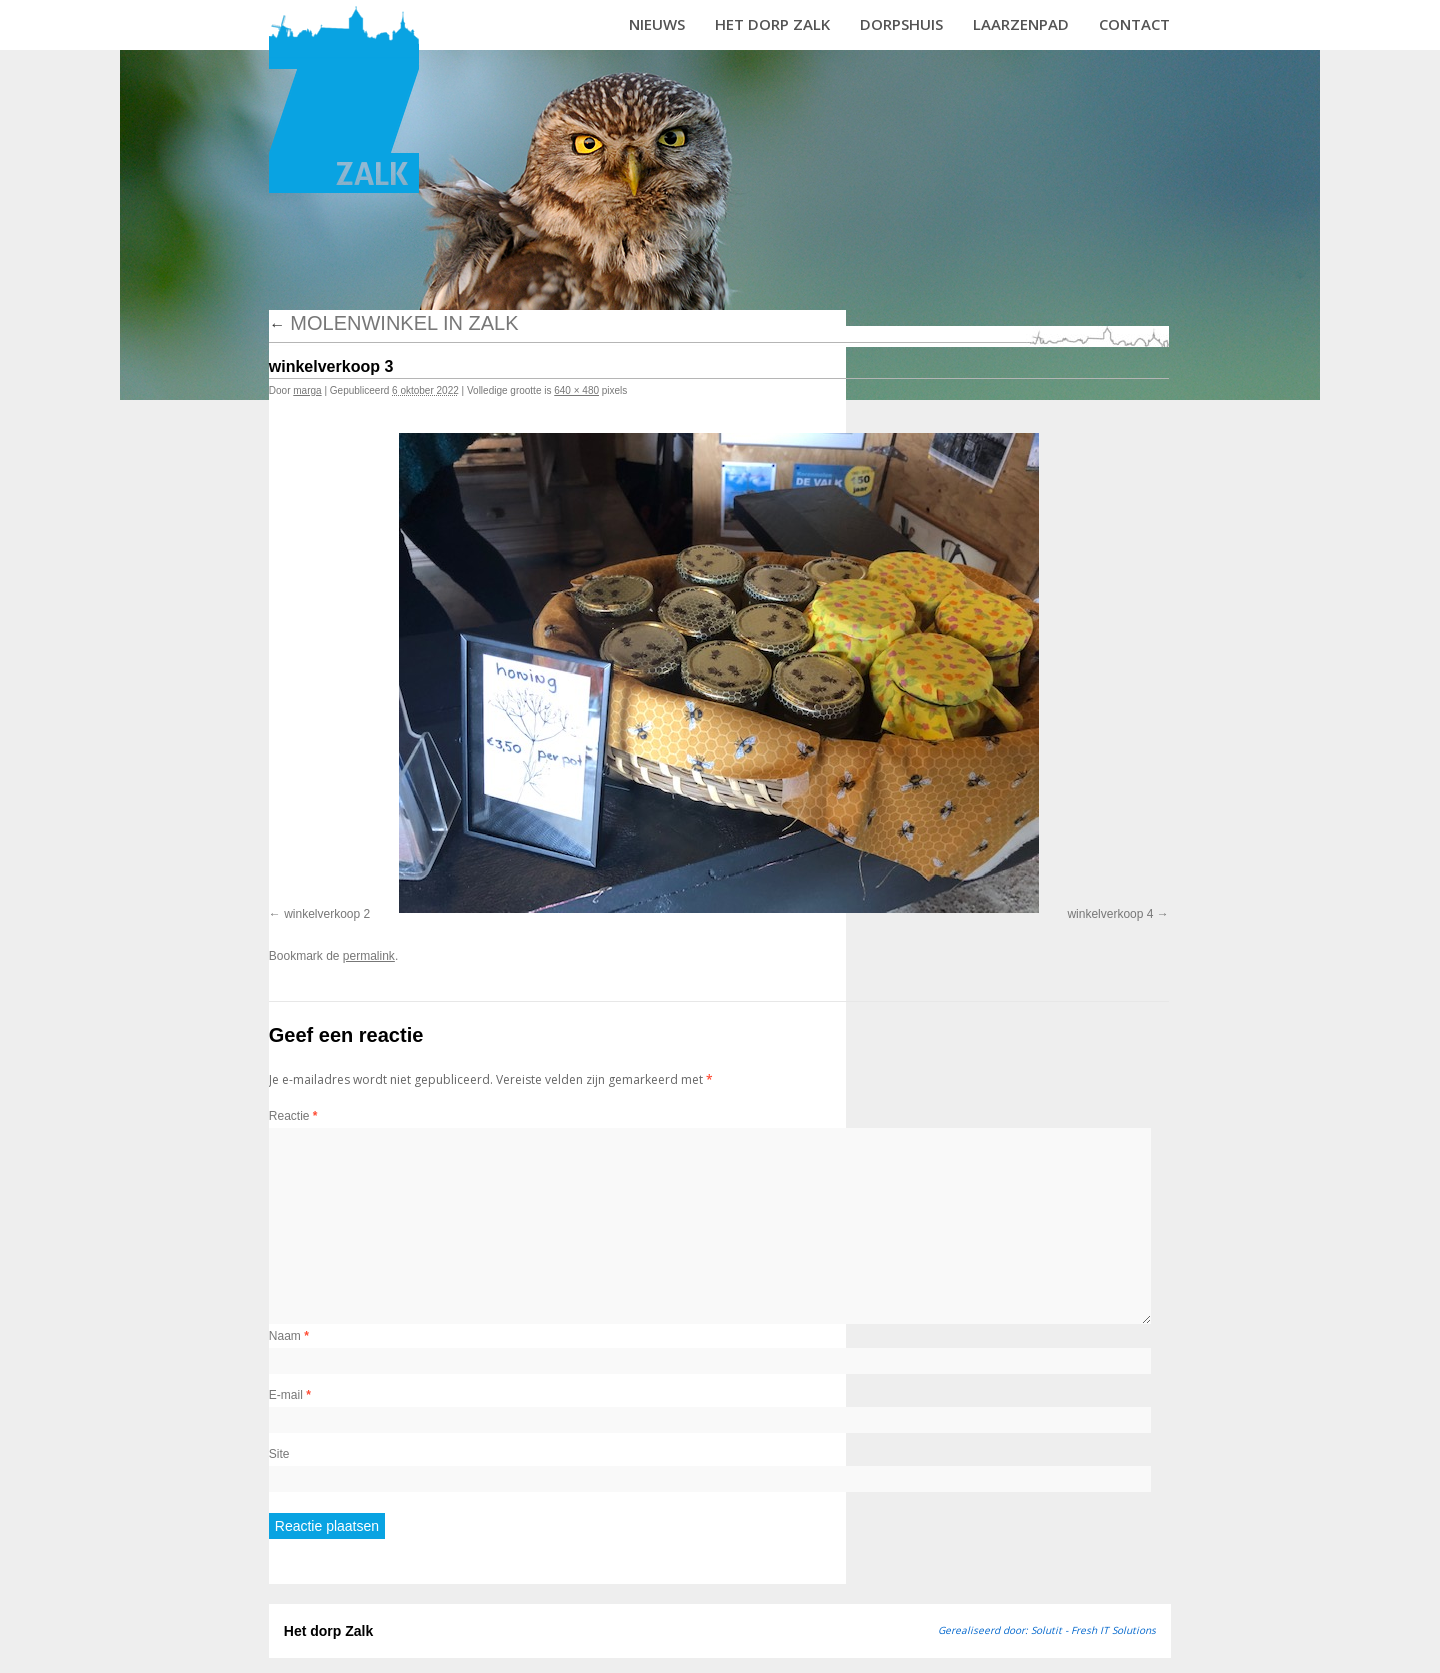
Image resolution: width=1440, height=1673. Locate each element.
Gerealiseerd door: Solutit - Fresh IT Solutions (1047, 1630)
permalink (369, 956)
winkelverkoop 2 (327, 914)
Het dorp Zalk (772, 24)
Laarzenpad (1021, 24)
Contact (1134, 24)
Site (279, 1454)
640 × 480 (576, 390)
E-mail (290, 1395)
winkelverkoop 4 (1110, 914)
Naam (289, 1336)
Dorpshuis (901, 24)
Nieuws (657, 24)
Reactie (293, 1116)
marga (307, 390)
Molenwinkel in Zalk (394, 323)
